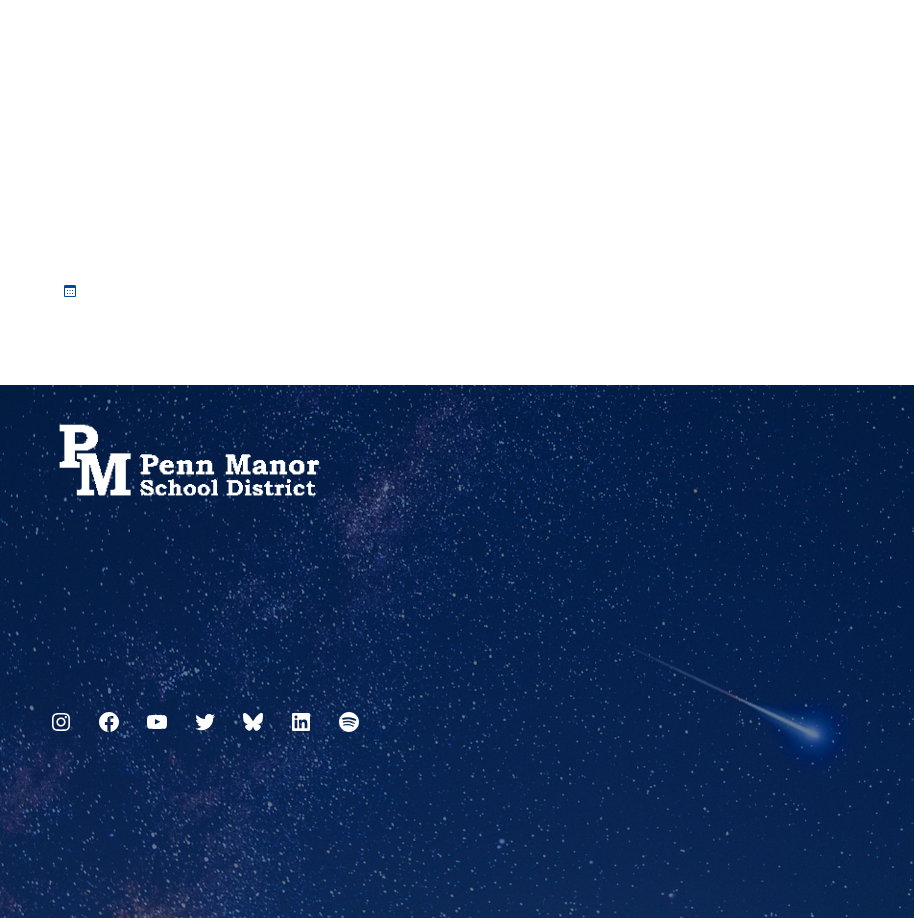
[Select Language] (851, 42)
